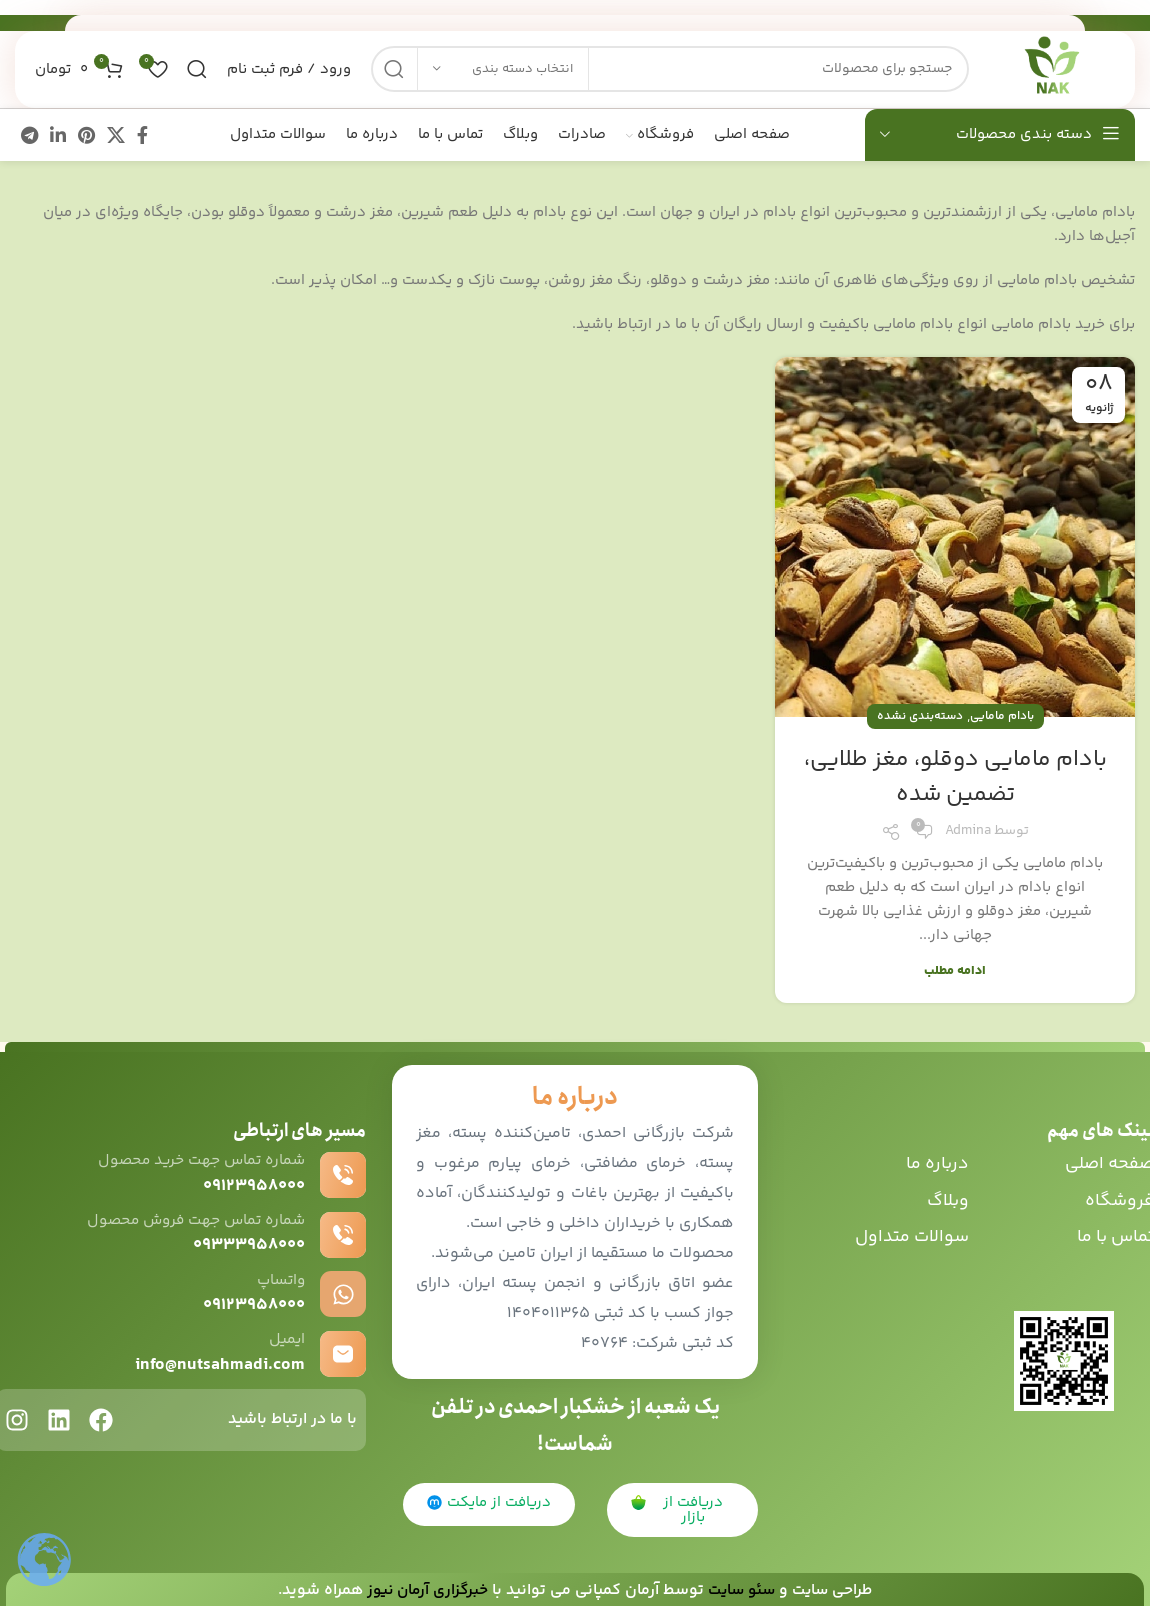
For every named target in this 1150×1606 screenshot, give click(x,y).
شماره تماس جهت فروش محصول (191, 1217)
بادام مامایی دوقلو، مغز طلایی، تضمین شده (955, 774)
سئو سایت (742, 1587)
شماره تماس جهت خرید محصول (197, 1157)
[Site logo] (1040, 59)
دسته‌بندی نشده (920, 713)
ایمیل (286, 1336)
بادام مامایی (1002, 713)
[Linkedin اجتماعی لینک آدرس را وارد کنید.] (58, 132)
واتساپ (279, 1276)
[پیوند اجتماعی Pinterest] (86, 132)
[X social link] (116, 132)
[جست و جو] (658, 60)
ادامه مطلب (955, 967)
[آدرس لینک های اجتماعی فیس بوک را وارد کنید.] (142, 132)
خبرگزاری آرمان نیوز (424, 1587)
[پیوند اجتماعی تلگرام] (29, 132)
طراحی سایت (836, 1587)
